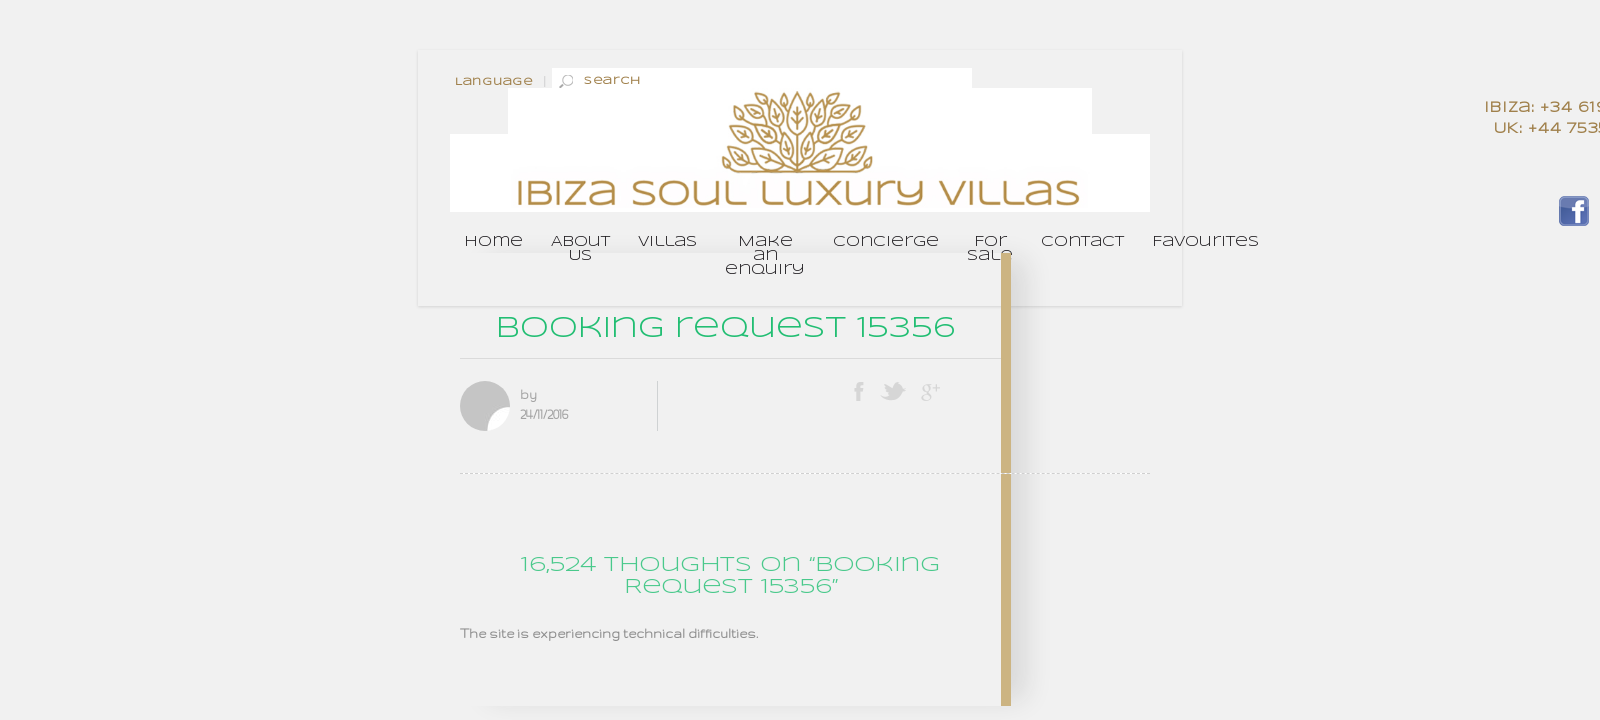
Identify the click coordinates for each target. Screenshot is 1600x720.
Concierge (886, 242)
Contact (1082, 242)
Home (493, 242)
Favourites (1205, 242)
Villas (667, 242)
